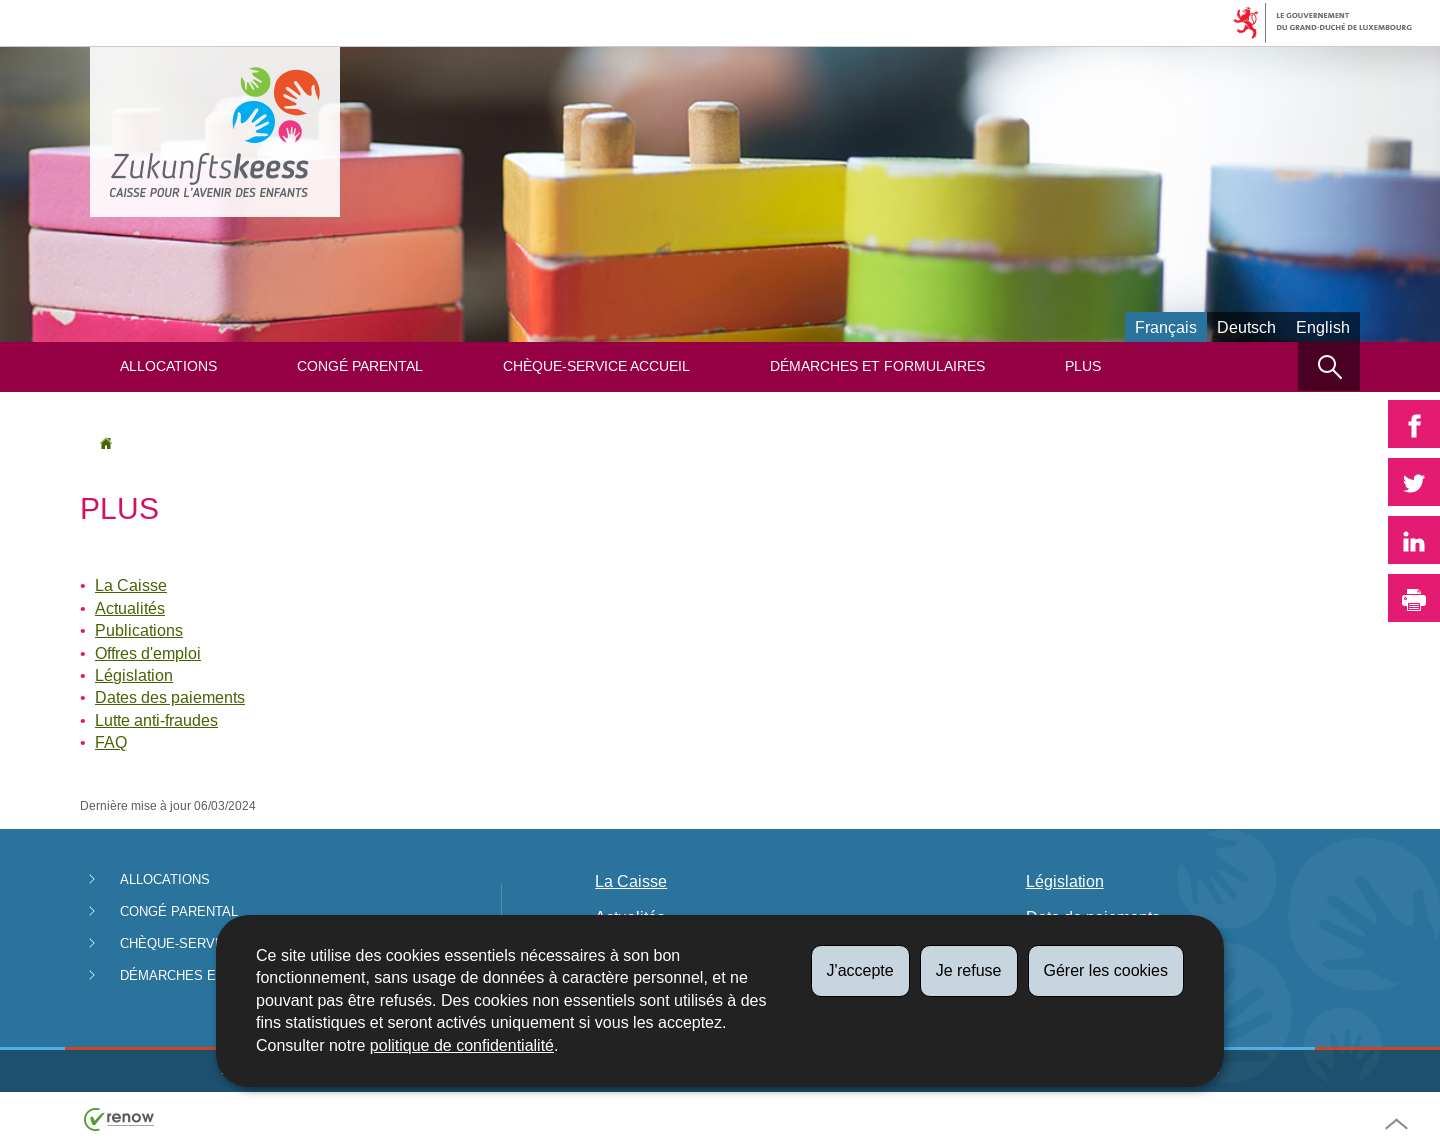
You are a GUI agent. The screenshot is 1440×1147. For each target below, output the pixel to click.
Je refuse (969, 970)
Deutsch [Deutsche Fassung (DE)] (1246, 327)
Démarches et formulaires (877, 366)
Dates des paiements (170, 697)
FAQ (111, 742)
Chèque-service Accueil (596, 366)
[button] (1329, 366)
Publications (139, 630)
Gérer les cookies (1106, 970)
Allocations (168, 366)
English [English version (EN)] (1323, 327)
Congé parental (360, 366)
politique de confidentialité (462, 1045)
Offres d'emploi (148, 653)
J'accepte (860, 970)
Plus (1083, 366)
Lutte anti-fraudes (156, 720)
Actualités (130, 608)
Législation (134, 675)
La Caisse (131, 585)
